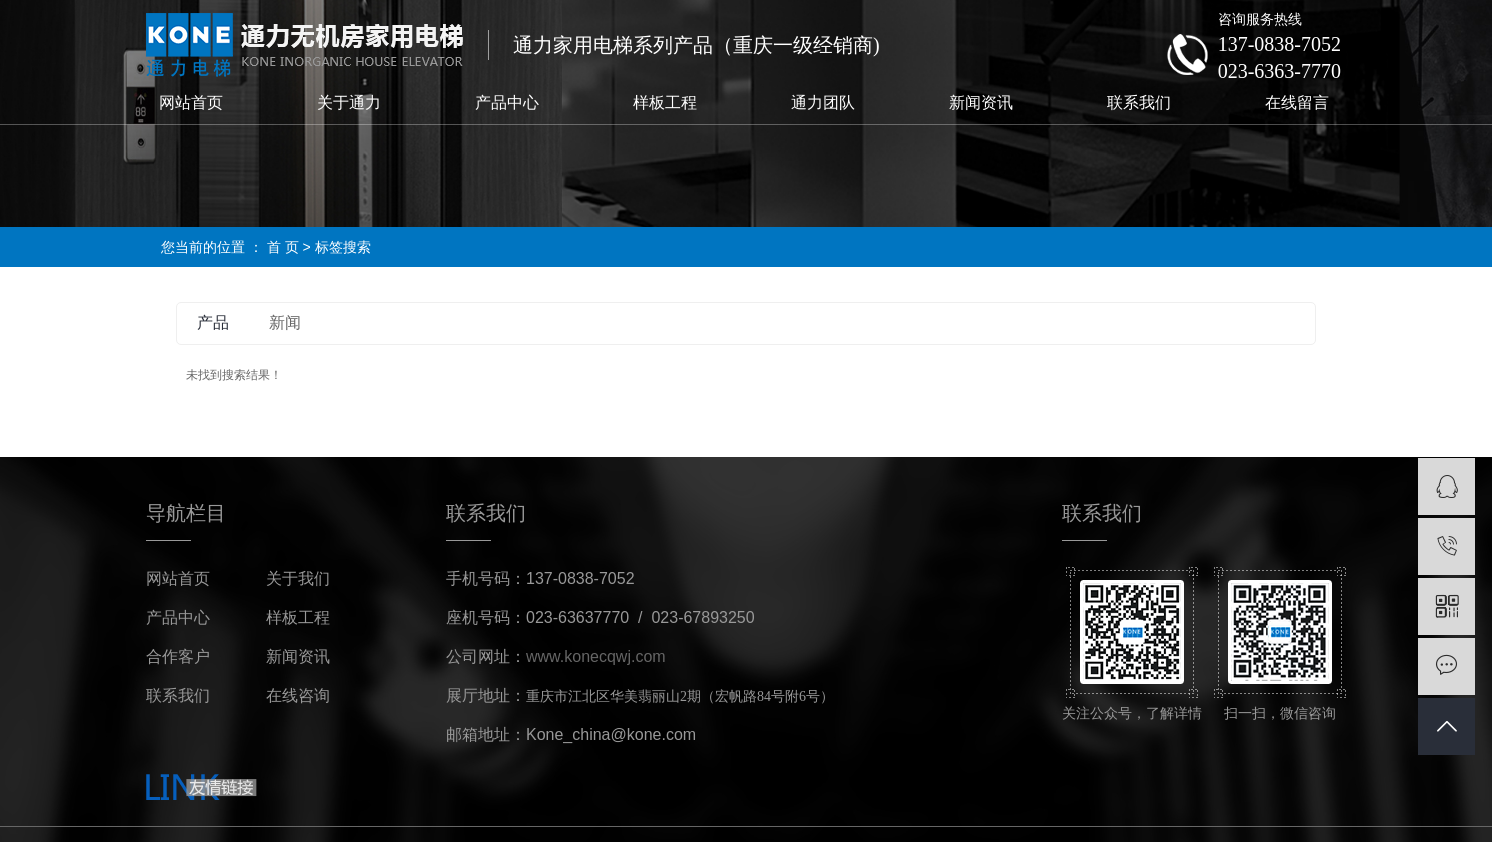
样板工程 (665, 102)
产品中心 (507, 102)
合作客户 (178, 656)
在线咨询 (298, 695)
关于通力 (349, 102)
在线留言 (1297, 102)
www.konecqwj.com (596, 656)
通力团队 (823, 102)
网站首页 (191, 102)
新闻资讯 (981, 102)
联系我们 (1139, 102)
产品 (213, 322)
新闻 (285, 322)
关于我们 (298, 578)
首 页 (283, 247)
